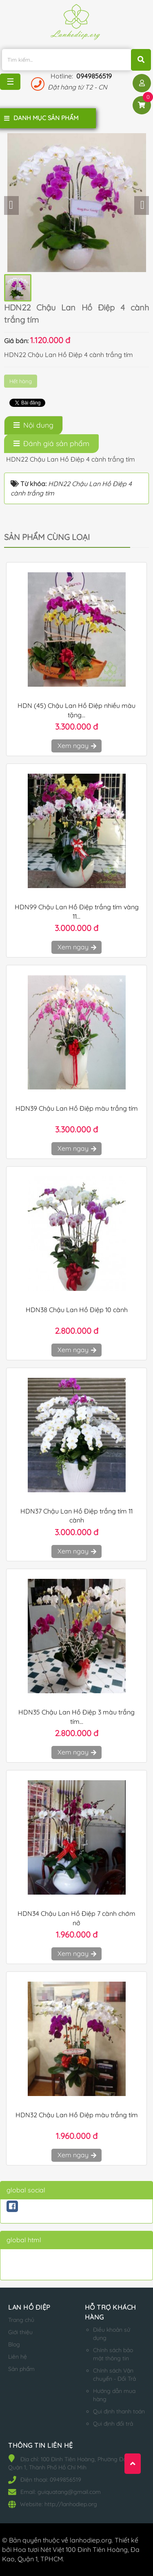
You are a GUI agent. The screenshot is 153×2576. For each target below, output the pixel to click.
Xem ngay (76, 745)
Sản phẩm (21, 2369)
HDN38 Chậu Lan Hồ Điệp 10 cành (77, 1310)
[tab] (33, 425)
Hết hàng (20, 381)
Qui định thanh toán (119, 2411)
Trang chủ (21, 2320)
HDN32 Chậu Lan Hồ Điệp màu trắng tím (77, 2115)
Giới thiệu (20, 2332)
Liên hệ (17, 2356)
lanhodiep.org (91, 2540)
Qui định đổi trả (113, 2423)
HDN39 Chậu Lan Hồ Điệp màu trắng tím (77, 1108)
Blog (14, 2344)
